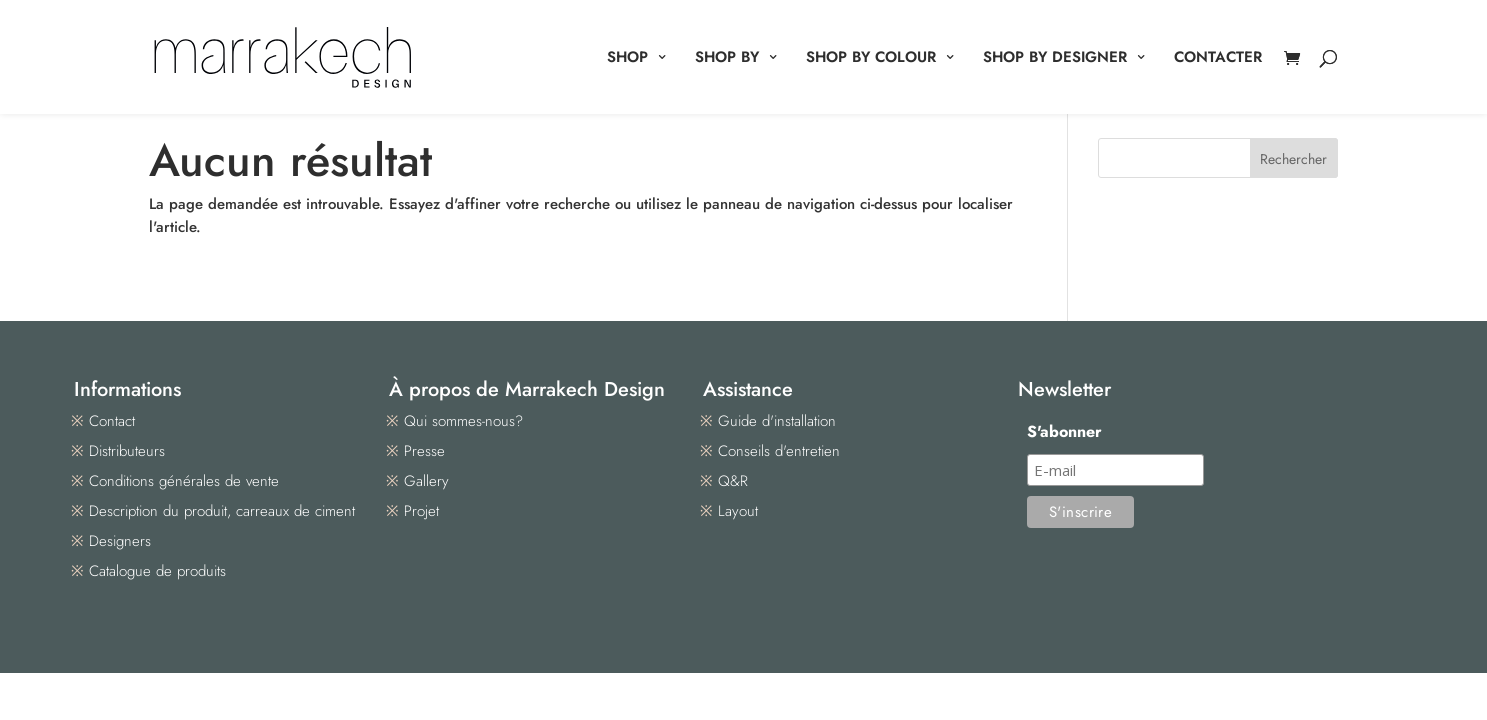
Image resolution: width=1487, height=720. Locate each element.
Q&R (733, 481)
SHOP (627, 59)
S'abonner (1064, 431)
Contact (112, 421)
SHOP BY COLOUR (871, 59)
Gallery (426, 481)
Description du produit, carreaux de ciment (222, 511)
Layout (738, 511)
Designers (120, 541)
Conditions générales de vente (184, 481)
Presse (424, 451)
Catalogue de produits (157, 571)
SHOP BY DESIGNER (1055, 59)
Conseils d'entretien (779, 451)
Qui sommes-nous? (463, 421)
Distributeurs (127, 451)
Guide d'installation (777, 421)
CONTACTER (1218, 59)
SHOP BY (727, 59)
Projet (421, 511)
